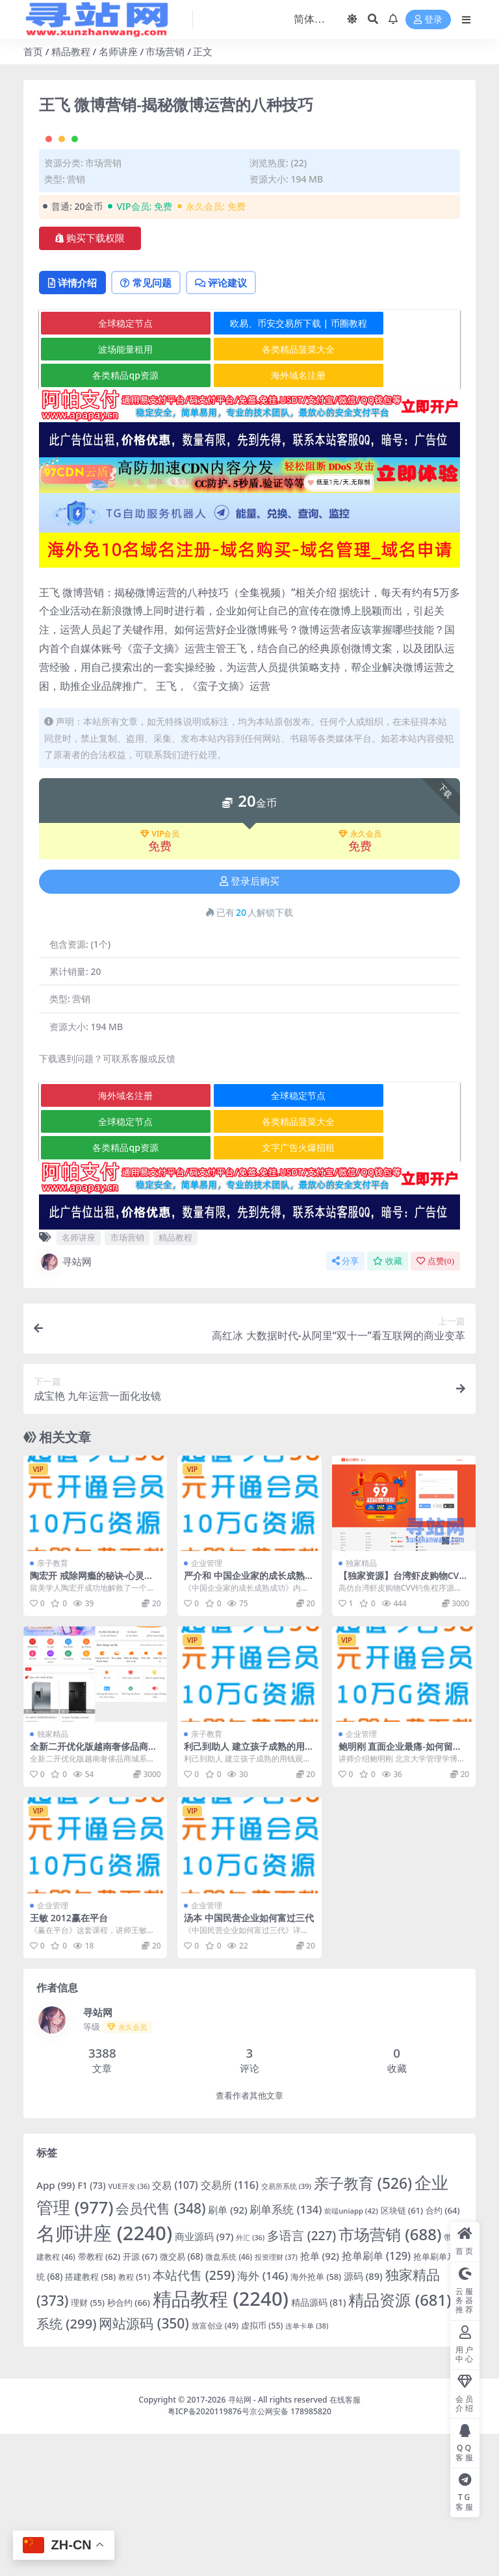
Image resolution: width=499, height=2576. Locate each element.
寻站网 (65, 1404)
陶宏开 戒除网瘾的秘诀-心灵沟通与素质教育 (91, 1724)
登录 (428, 20)
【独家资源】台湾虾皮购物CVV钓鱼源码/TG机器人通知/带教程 (403, 1724)
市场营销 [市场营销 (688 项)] (390, 2377)
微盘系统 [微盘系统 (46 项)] (228, 2399)
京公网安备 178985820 (290, 2554)
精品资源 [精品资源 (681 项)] (399, 2442)
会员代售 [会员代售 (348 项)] (160, 2351)
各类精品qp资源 (109, 518)
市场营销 (165, 51)
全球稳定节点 (109, 465)
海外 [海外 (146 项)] (262, 2418)
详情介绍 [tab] (75, 424)
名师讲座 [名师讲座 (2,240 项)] (104, 2376)
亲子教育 (52, 1705)
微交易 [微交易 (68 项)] (181, 2399)
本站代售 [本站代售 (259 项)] (194, 2418)
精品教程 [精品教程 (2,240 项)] (220, 2441)
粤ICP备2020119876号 (209, 2554)
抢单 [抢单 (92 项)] (319, 2398)
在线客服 (345, 2542)
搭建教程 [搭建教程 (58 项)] (90, 2419)
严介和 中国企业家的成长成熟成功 (249, 1724)
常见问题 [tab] (153, 424)
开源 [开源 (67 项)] (140, 2399)
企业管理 (206, 1705)
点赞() (435, 1403)
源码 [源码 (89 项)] (363, 2418)
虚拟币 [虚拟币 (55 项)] (262, 2467)
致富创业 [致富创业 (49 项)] (215, 2467)
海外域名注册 (250, 518)
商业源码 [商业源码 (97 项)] (204, 2379)
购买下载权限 (90, 379)
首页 (33, 51)
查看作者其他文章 (249, 2238)
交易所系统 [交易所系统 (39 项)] (286, 2328)
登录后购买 (249, 1024)
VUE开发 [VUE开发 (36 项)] (128, 2328)
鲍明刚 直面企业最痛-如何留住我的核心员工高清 (400, 1894)
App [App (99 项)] (55, 2327)
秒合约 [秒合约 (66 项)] (128, 2445)
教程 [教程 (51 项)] (134, 2419)
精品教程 (70, 51)
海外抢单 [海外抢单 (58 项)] (315, 2419)
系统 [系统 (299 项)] (66, 2465)
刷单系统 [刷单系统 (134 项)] (286, 2352)
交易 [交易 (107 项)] (175, 2327)
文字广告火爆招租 (250, 1290)
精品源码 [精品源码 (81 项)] (318, 2444)
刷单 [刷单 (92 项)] (227, 2352)
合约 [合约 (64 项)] (443, 2353)
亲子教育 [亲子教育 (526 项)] (363, 2326)
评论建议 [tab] (234, 424)
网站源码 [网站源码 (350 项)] (143, 2465)
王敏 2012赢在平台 (69, 2060)
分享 (345, 1403)
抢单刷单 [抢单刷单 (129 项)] (376, 2399)
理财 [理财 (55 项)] (87, 2445)
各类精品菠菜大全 (250, 492)
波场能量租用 (109, 492)
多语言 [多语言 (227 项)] (301, 2378)
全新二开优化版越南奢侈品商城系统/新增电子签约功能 (93, 1894)
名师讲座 (118, 51)
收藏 (387, 1403)
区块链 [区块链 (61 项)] (402, 2353)
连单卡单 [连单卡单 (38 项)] (306, 2468)
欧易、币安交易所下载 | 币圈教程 (250, 465)
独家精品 (361, 1705)
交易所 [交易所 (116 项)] (230, 2327)
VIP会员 (160, 976)
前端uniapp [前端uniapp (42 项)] (351, 2353)
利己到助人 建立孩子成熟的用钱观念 (249, 1894)
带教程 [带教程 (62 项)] (99, 2399)
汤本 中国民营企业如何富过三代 (249, 2060)
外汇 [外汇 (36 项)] (250, 2380)
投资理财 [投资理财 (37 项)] (276, 2400)
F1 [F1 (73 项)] (91, 2327)
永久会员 (360, 976)
